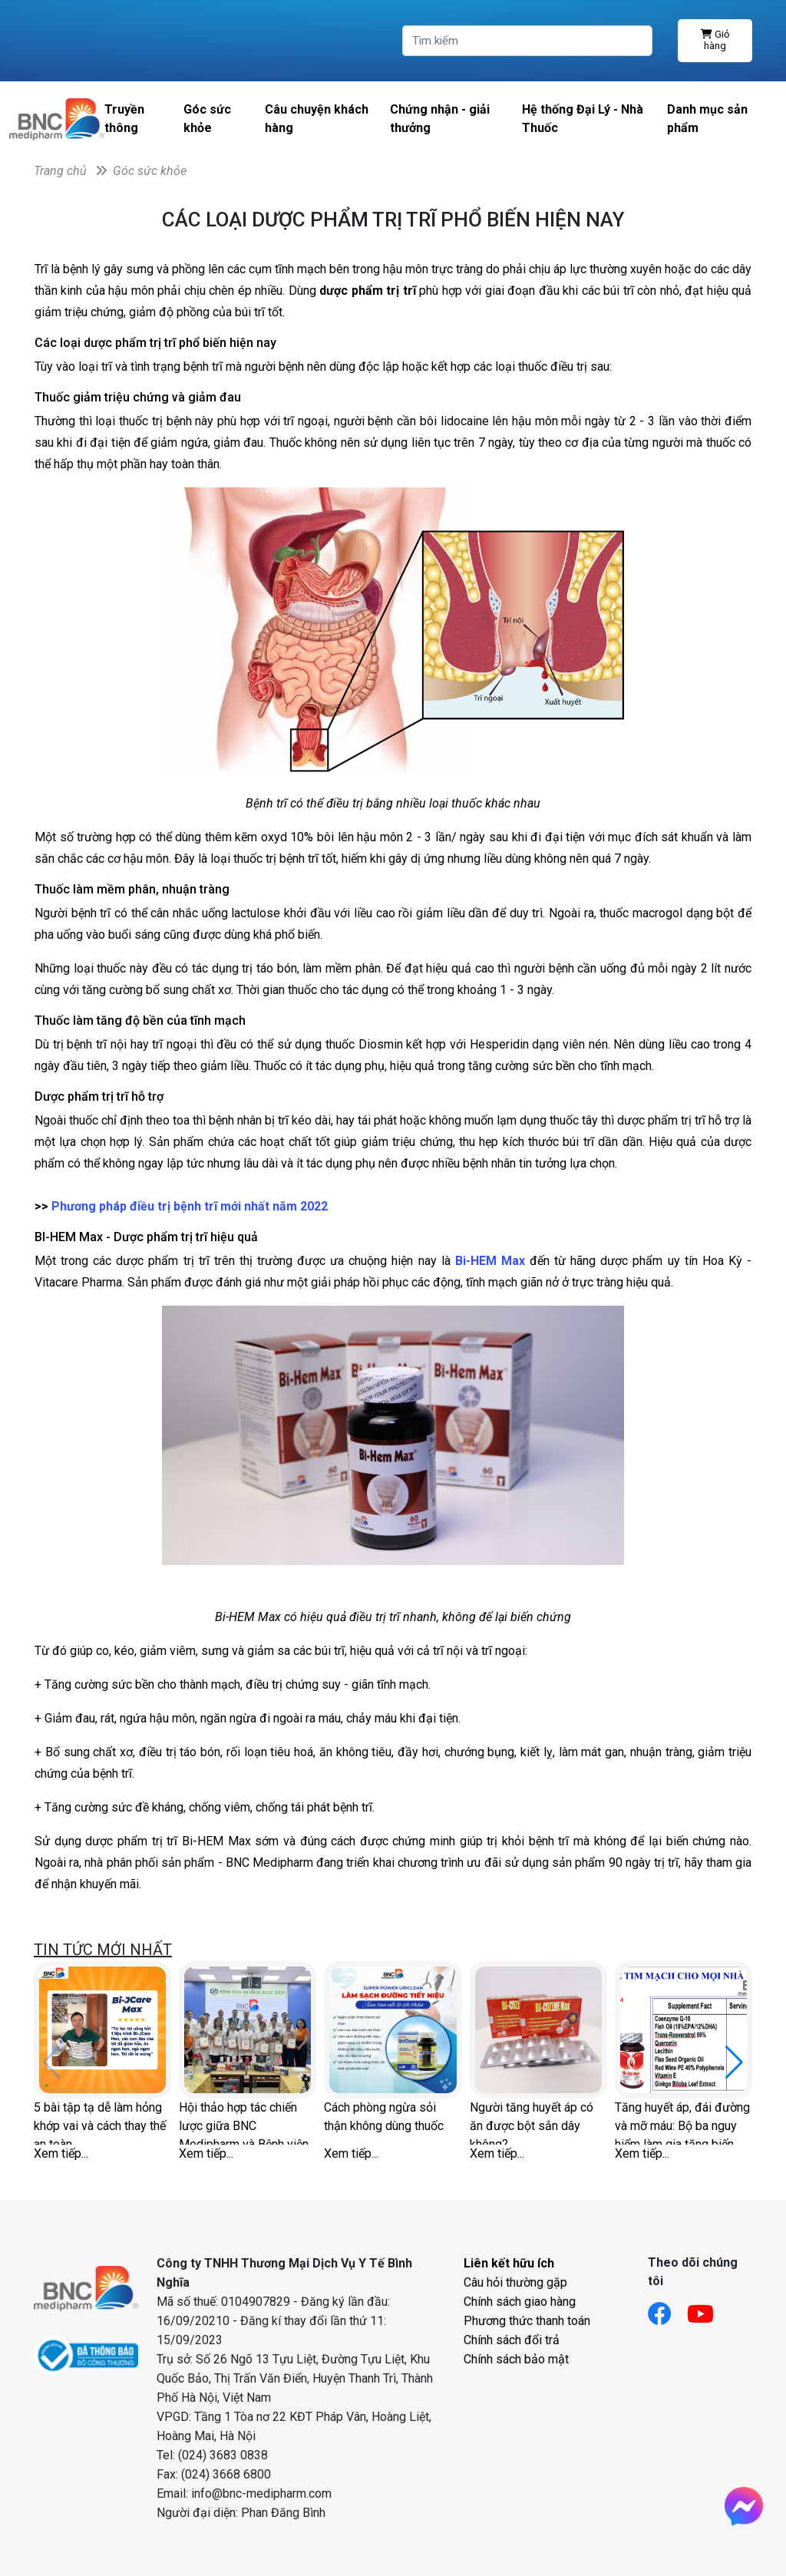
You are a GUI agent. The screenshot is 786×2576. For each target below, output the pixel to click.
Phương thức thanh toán (527, 2320)
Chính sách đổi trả (512, 2340)
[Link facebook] (667, 2309)
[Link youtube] (708, 2309)
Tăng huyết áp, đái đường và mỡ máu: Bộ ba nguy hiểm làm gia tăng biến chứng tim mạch (682, 2122)
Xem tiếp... (61, 2153)
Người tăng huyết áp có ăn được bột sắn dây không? (531, 2122)
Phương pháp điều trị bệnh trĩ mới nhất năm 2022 (189, 1206)
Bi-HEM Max (490, 1260)
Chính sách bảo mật (516, 2359)
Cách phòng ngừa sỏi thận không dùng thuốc (384, 2116)
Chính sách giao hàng (520, 2301)
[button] (734, 2062)
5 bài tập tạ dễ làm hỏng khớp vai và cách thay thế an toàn (100, 2122)
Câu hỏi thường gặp (515, 2282)
